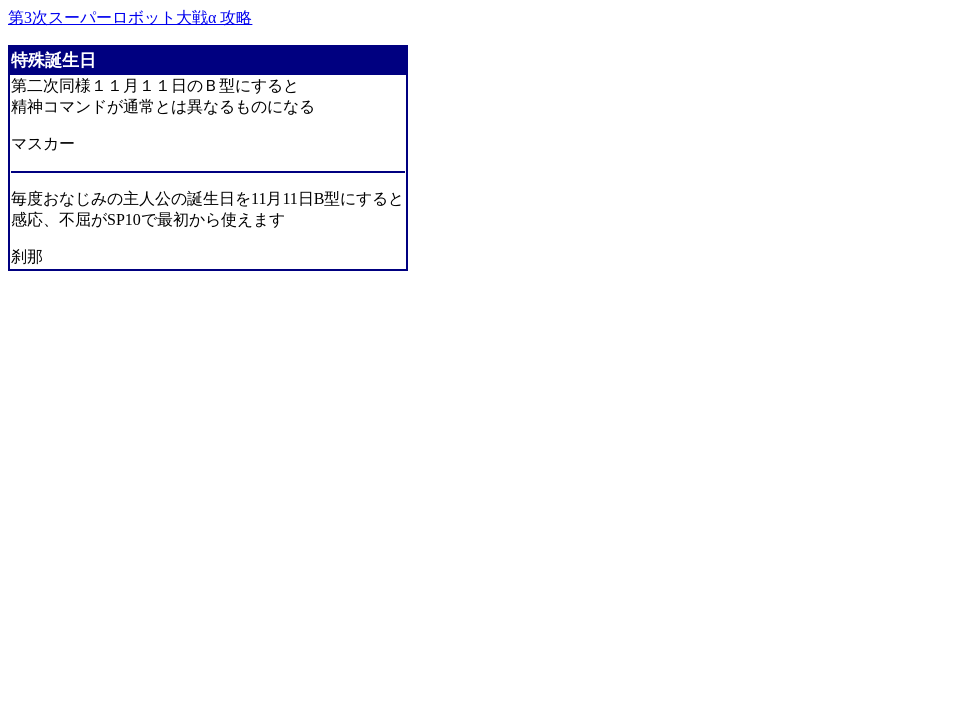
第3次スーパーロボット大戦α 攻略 (130, 17)
